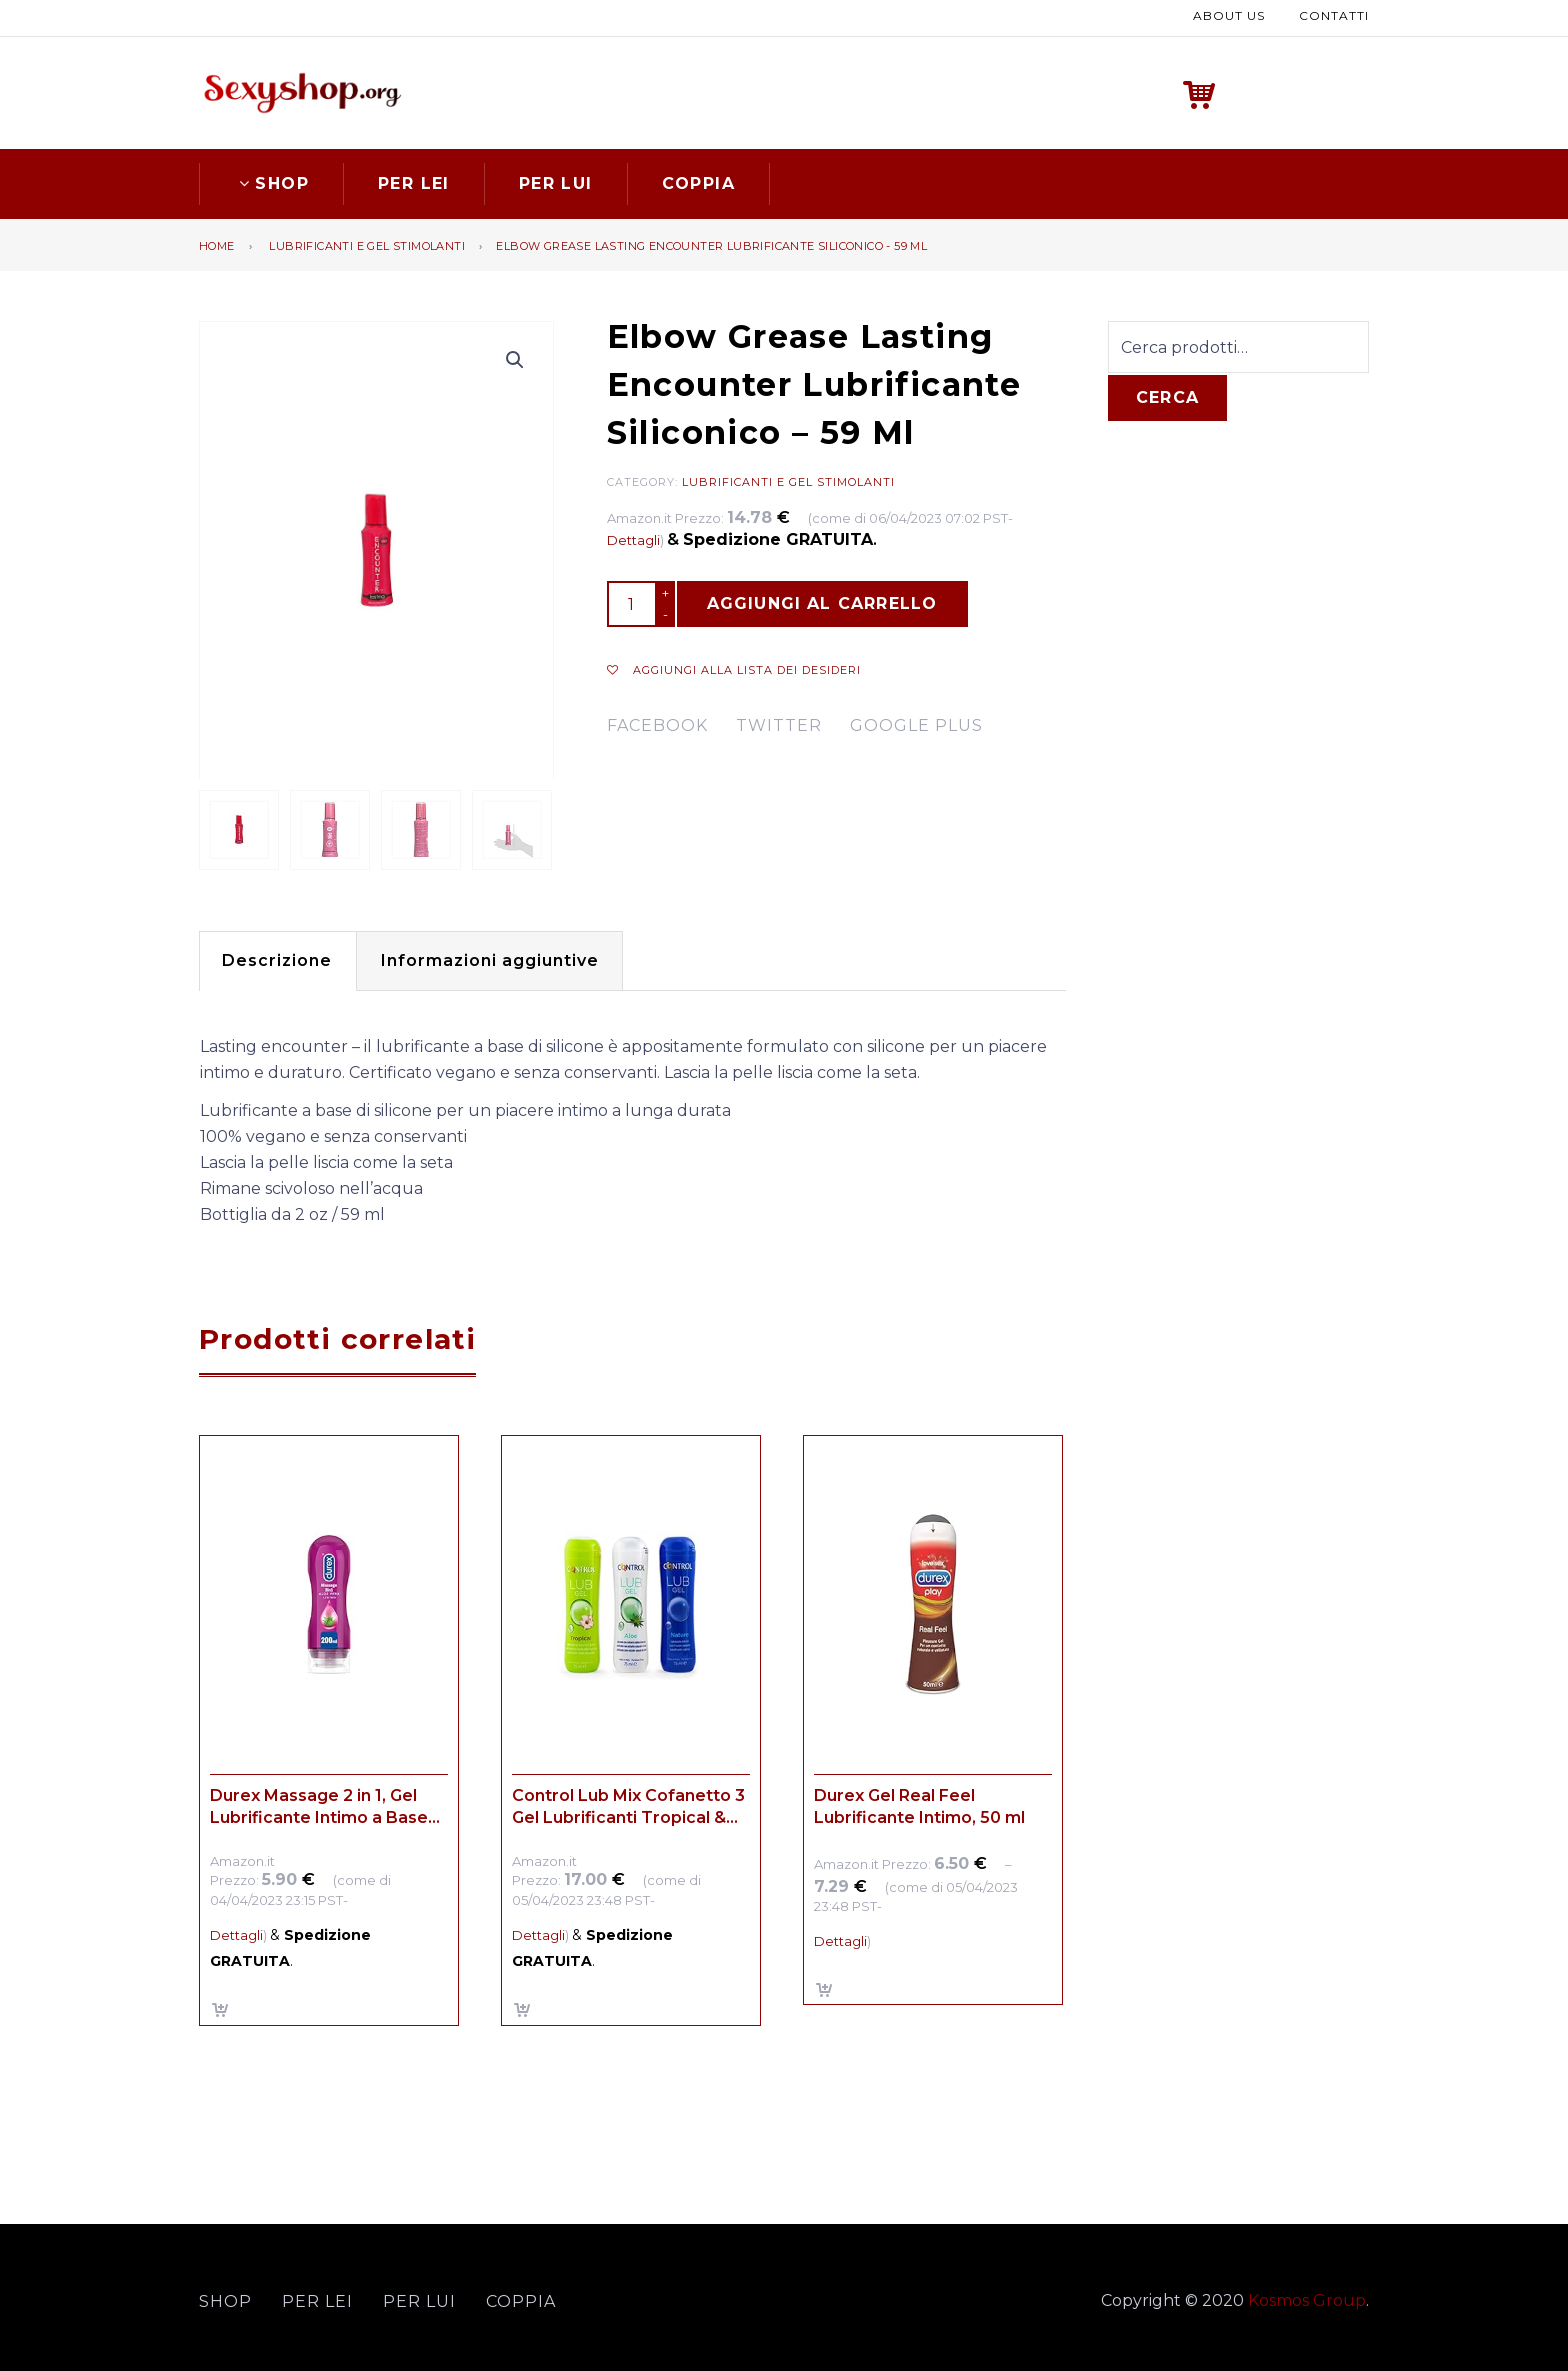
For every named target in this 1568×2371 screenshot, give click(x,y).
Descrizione (283, 957)
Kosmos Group (1307, 2297)
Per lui (556, 180)
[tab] (283, 958)
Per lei (414, 180)
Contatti (1334, 14)
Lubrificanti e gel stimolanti (367, 243)
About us (1229, 14)
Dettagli (633, 538)
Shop (271, 180)
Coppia (698, 180)
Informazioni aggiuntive (508, 957)
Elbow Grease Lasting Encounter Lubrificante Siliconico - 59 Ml (711, 243)
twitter (779, 723)
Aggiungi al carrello (822, 601)
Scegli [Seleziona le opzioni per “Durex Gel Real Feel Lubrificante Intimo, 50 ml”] (825, 1988)
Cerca (1167, 395)
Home (217, 243)
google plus (916, 723)
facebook (657, 723)
